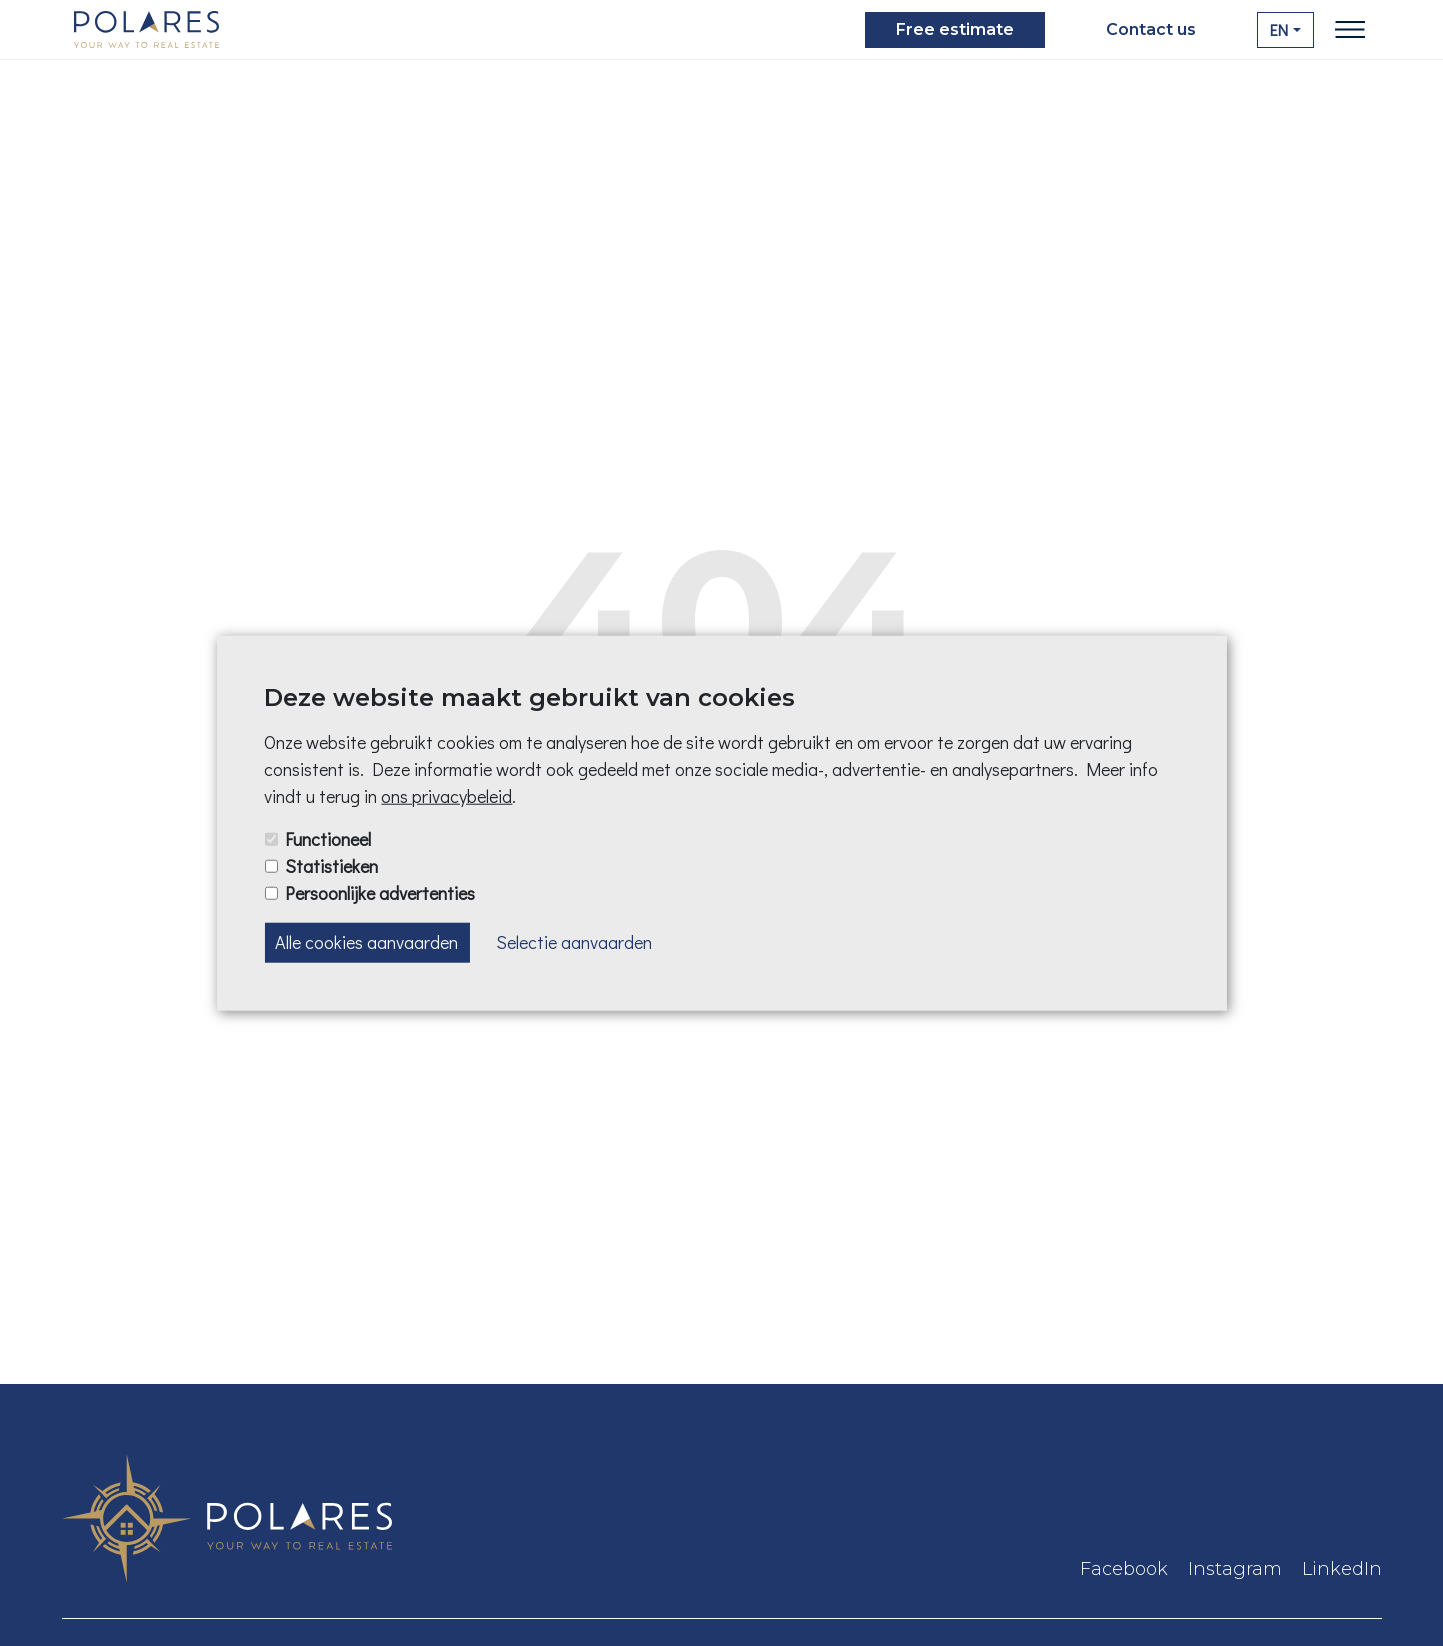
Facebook (1124, 1569)
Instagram (1235, 1569)
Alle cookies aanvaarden (366, 942)
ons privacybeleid (446, 796)
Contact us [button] (1151, 29)
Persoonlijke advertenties (380, 893)
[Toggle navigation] (1350, 30)
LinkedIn (1342, 1569)
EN (1279, 29)
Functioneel (328, 839)
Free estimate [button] (955, 29)
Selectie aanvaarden (574, 942)
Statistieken (331, 866)
